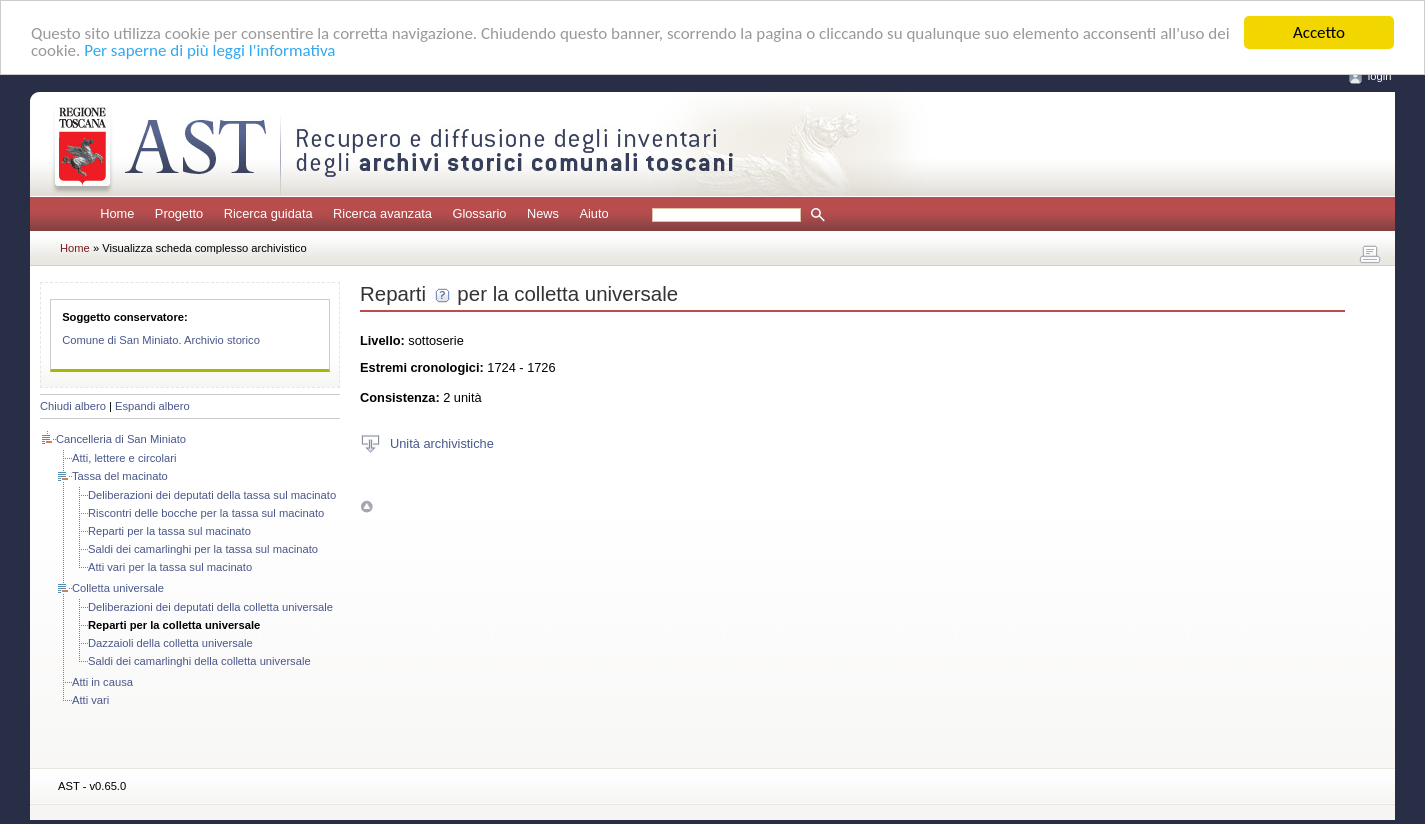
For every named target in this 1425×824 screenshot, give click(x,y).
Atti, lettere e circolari (124, 458)
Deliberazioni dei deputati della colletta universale (210, 607)
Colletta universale (118, 588)
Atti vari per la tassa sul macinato (170, 567)
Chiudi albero (73, 406)
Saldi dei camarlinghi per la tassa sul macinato (203, 549)
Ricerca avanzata (382, 213)
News (543, 213)
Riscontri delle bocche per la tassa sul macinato (206, 513)
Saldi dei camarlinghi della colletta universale (199, 661)
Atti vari (90, 700)
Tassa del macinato (120, 476)
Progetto (179, 213)
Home (117, 213)
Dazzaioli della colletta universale (170, 643)
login (1380, 76)
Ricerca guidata (268, 213)
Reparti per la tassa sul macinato (169, 531)
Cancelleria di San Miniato (121, 439)
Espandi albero (152, 406)
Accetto (1319, 32)
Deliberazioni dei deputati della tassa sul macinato (212, 495)
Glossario (479, 213)
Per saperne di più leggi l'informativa (209, 50)
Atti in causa (102, 682)
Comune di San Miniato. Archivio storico (161, 340)
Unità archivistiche (442, 442)
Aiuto (593, 213)
